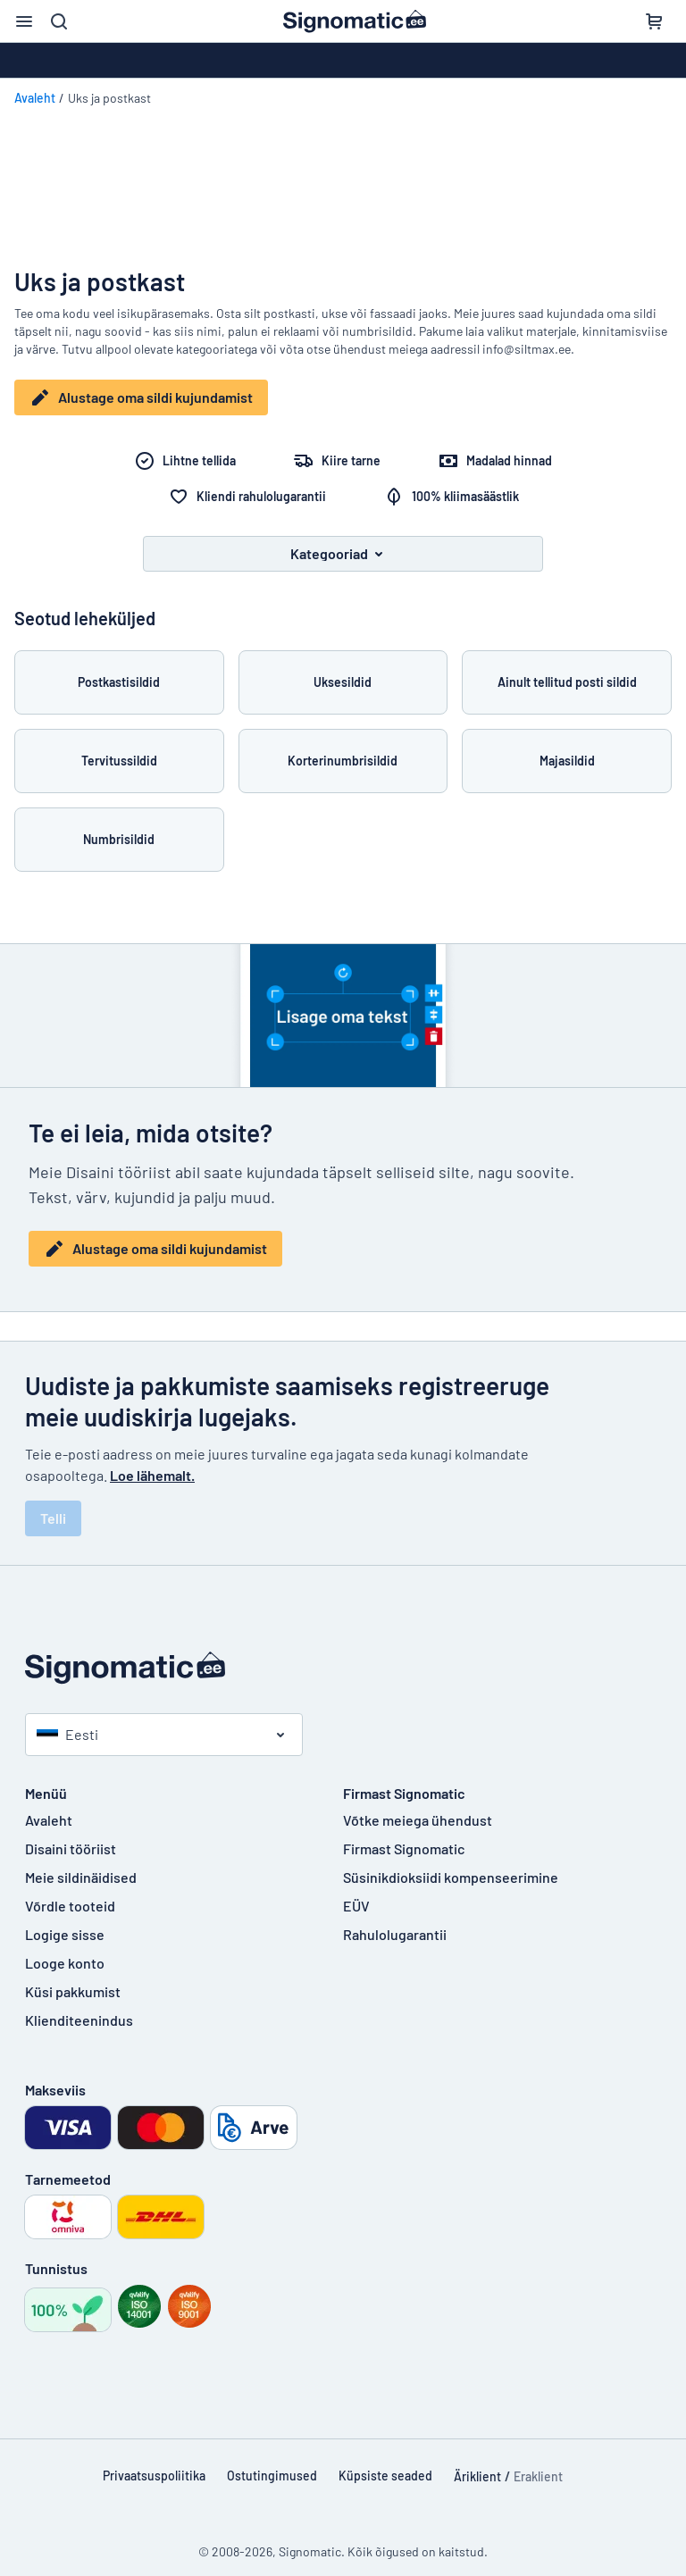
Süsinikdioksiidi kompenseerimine (450, 1863)
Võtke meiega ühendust (417, 1806)
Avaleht (34, 97)
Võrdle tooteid (70, 1892)
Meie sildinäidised (81, 1863)
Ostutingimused (272, 2462)
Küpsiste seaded (385, 2462)
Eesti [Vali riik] (67, 1720)
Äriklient (477, 2463)
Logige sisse (65, 1920)
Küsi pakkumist (73, 1978)
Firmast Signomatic (403, 1835)
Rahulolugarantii (395, 1920)
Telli (53, 1504)
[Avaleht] (343, 1654)
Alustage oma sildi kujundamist (141, 397)
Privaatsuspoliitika (154, 2462)
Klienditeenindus (79, 2006)
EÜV (356, 1892)
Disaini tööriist (70, 1835)
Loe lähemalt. (152, 1461)
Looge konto (65, 1949)
